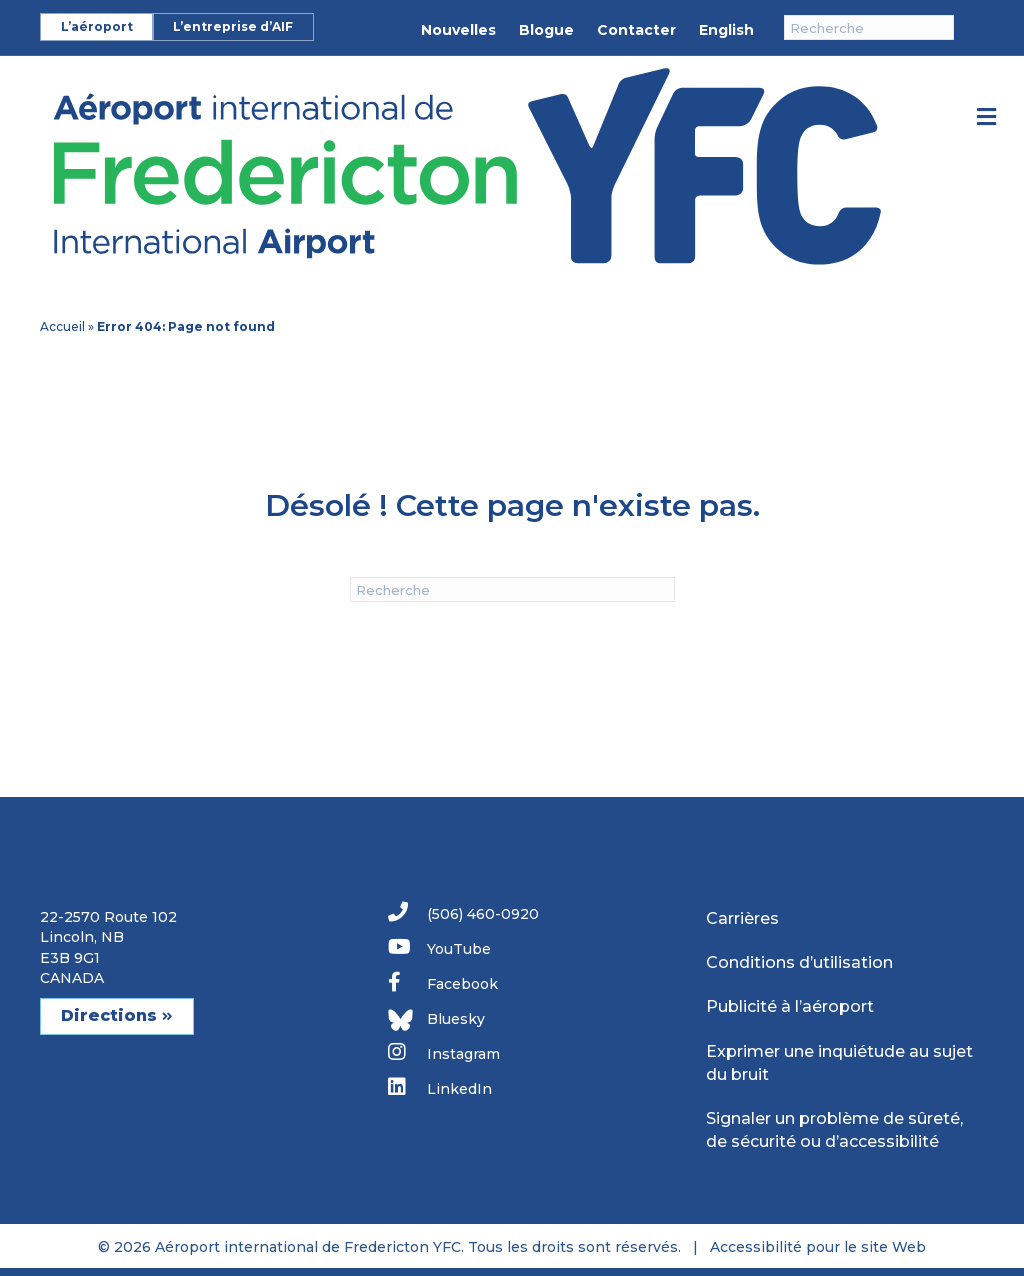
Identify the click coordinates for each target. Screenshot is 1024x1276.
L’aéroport (97, 26)
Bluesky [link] (436, 1020)
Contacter (636, 30)
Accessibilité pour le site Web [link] (818, 1247)
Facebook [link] (443, 982)
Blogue (546, 30)
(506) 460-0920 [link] (463, 912)
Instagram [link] (444, 1052)
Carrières (742, 918)
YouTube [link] (439, 947)
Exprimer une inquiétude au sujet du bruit (839, 1063)
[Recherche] (869, 27)
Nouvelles (458, 30)
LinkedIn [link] (440, 1087)
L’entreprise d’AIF (233, 26)
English (726, 30)
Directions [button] (117, 1015)
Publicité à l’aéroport (790, 1006)
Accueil (62, 326)
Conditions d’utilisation (799, 962)
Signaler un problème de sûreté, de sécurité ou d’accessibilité (834, 1130)
